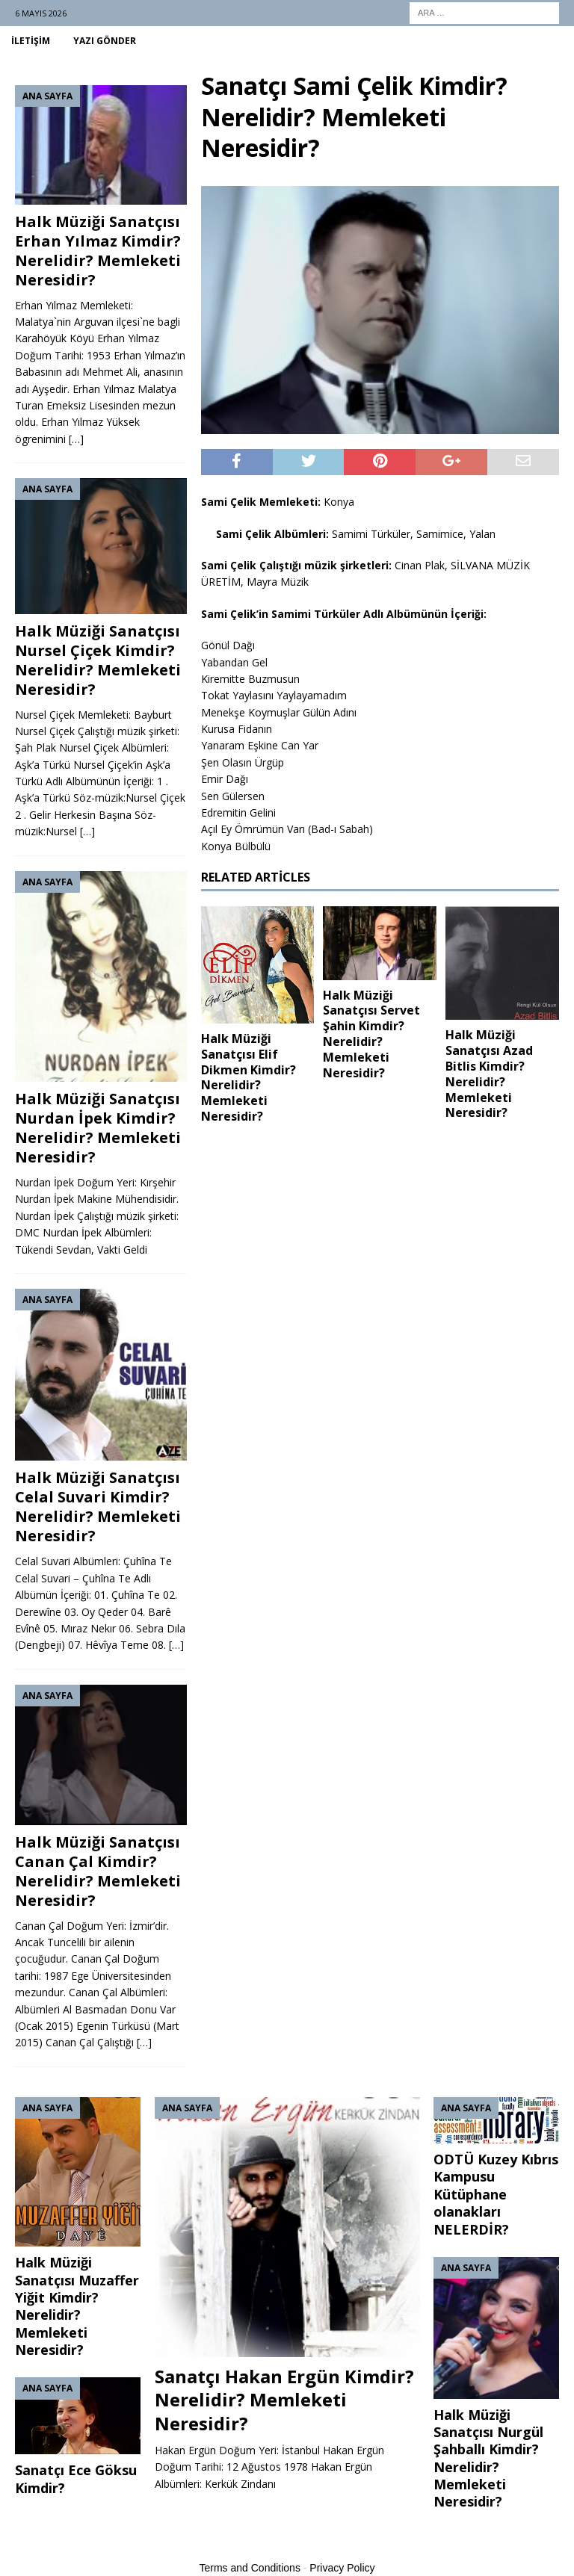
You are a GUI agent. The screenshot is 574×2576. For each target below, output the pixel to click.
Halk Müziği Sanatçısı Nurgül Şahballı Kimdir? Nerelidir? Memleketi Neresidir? (488, 2458)
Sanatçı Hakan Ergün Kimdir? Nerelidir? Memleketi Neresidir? (284, 2399)
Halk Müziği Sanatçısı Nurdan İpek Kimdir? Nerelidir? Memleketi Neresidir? (98, 1128)
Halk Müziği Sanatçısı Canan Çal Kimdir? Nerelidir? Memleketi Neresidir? (98, 1871)
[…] (76, 439)
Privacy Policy (341, 2568)
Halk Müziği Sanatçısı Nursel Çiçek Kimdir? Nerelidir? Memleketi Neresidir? (98, 660)
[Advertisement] (380, 1247)
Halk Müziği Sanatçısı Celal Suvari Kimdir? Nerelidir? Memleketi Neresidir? (98, 1506)
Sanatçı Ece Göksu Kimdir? (76, 2478)
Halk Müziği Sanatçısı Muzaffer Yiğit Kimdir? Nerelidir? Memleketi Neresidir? (77, 2306)
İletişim (30, 40)
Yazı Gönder (104, 40)
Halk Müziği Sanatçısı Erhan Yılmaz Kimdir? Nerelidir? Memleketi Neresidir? (98, 250)
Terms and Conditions (250, 2568)
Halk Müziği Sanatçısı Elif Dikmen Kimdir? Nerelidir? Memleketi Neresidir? (248, 1077)
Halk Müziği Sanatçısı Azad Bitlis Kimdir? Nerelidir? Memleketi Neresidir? (489, 1074)
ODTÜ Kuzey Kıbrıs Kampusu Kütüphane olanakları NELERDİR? (495, 2194)
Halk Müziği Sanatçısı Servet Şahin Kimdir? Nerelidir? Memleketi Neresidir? (371, 1034)
